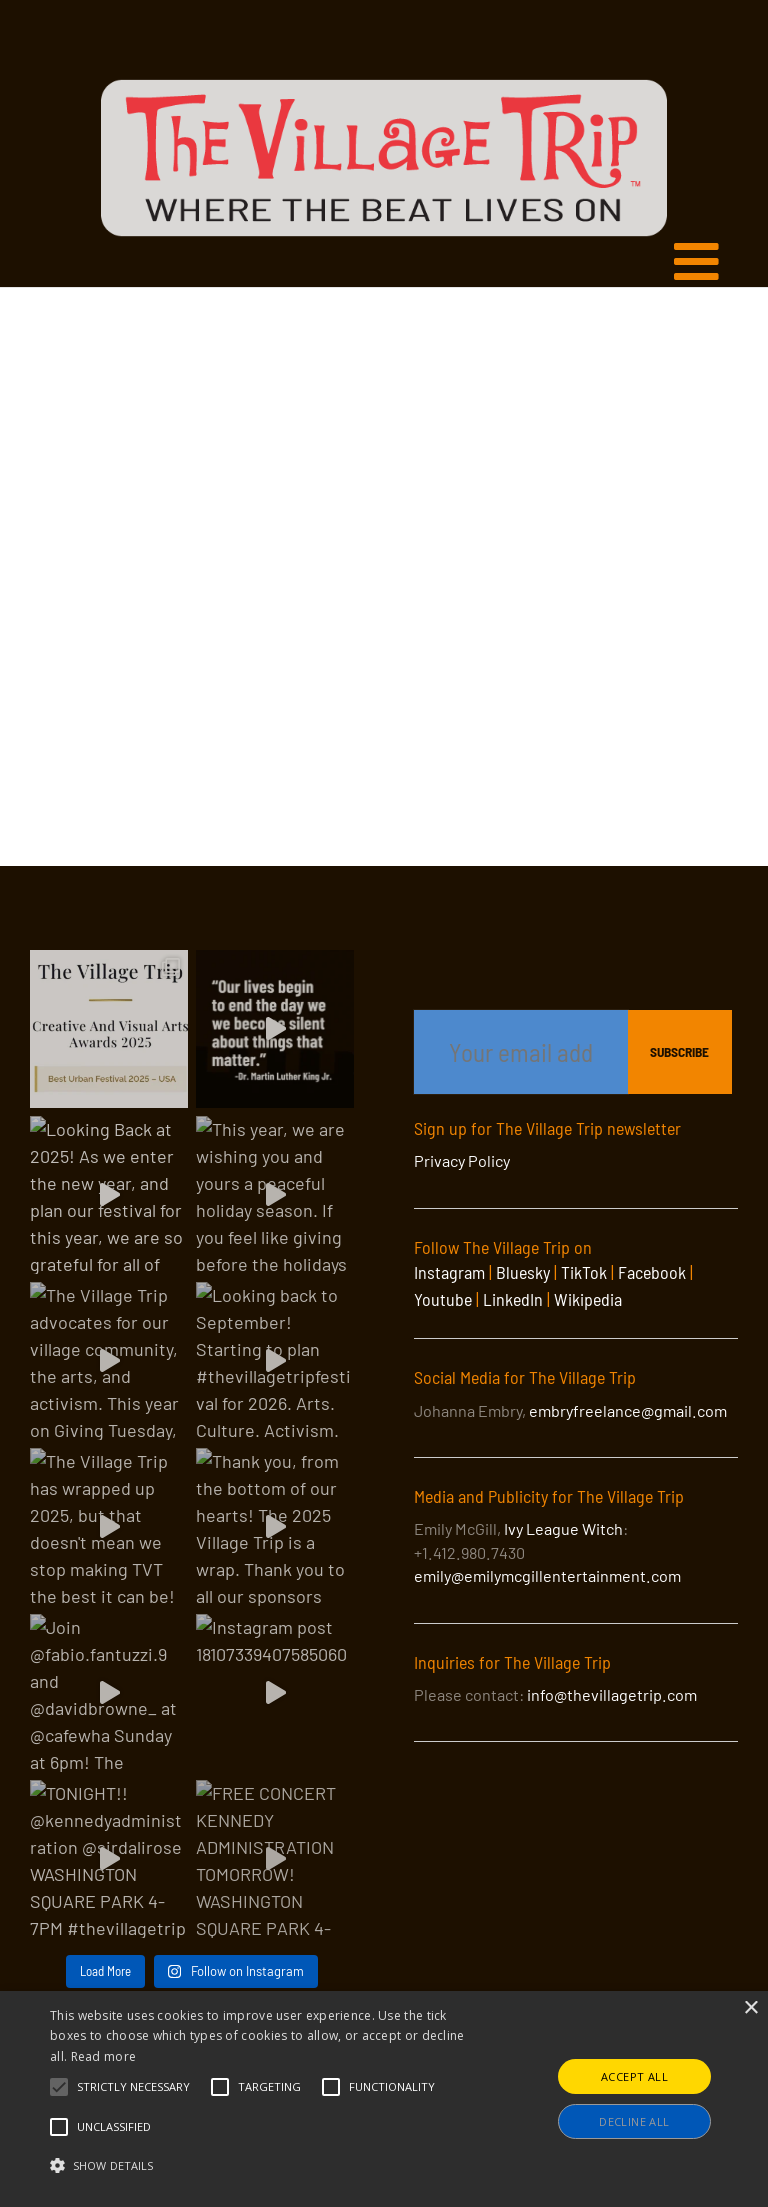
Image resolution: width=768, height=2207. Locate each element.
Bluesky (523, 1272)
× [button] (750, 2008)
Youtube (443, 1299)
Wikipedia (588, 1299)
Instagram (449, 1272)
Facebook (652, 1272)
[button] (133, 2087)
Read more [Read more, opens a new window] (104, 2056)
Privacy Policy (462, 1160)
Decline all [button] (634, 2121)
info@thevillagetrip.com (612, 1694)
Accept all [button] (634, 2076)
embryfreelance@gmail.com (628, 1410)
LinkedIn (513, 1299)
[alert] (384, 2099)
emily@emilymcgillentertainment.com (547, 1575)
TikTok (584, 1272)
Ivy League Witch (563, 1528)
